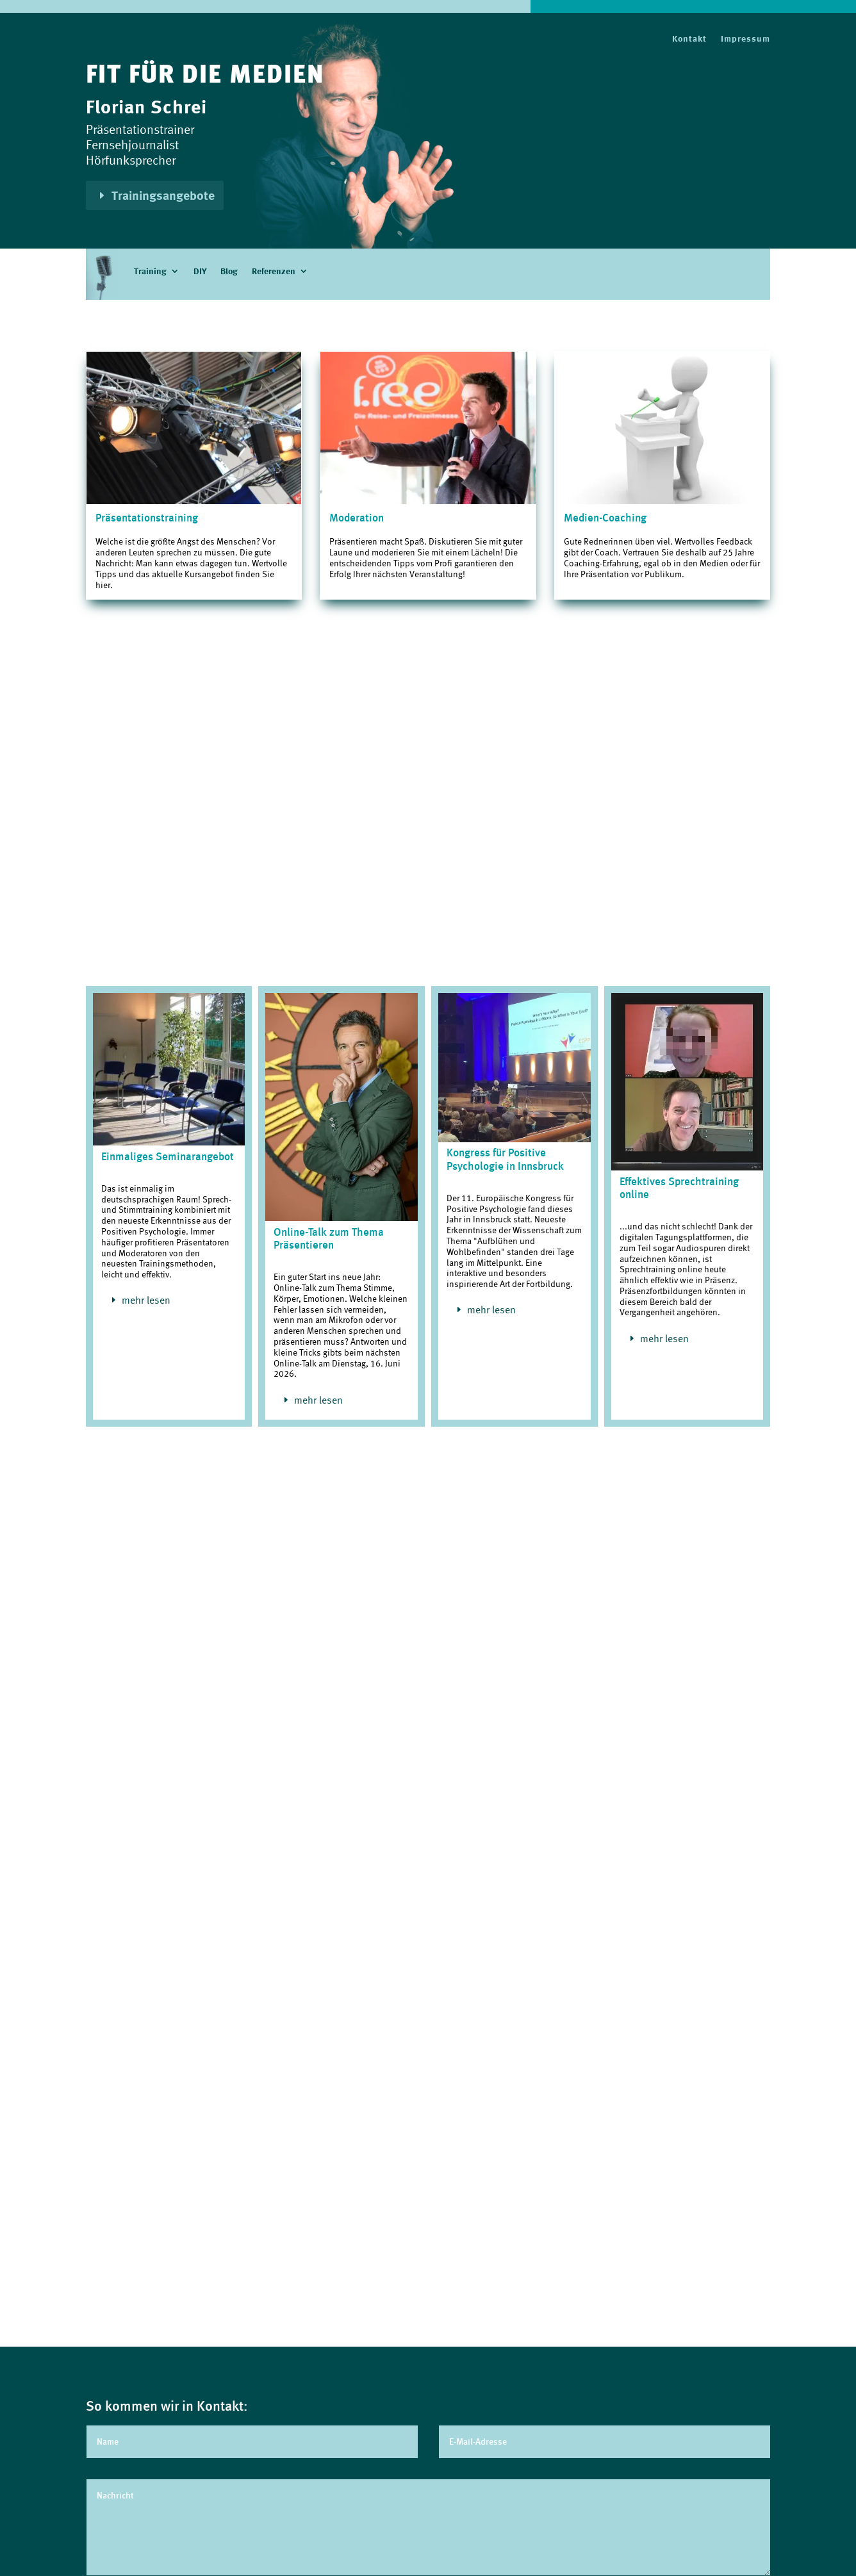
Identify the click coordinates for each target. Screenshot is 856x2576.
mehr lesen (146, 1300)
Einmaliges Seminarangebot (167, 1156)
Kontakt (689, 39)
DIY (199, 272)
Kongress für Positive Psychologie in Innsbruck (505, 1159)
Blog (229, 272)
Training (150, 272)
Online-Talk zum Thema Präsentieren (329, 1238)
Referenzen (273, 272)
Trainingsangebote (163, 195)
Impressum (745, 39)
